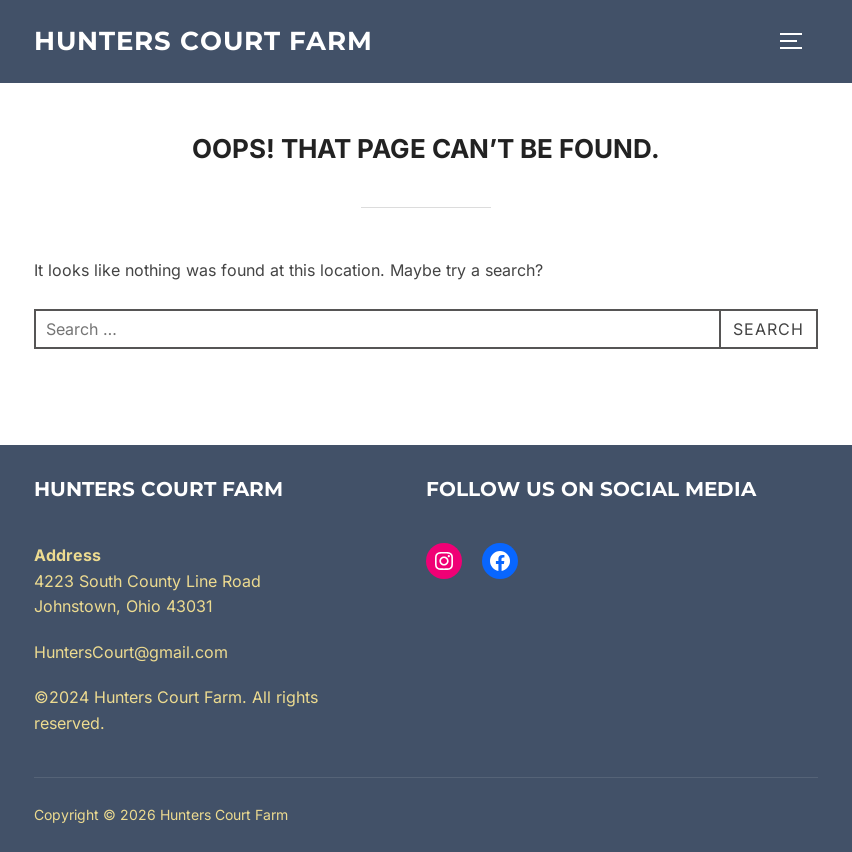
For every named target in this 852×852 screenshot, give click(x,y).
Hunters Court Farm (203, 41)
